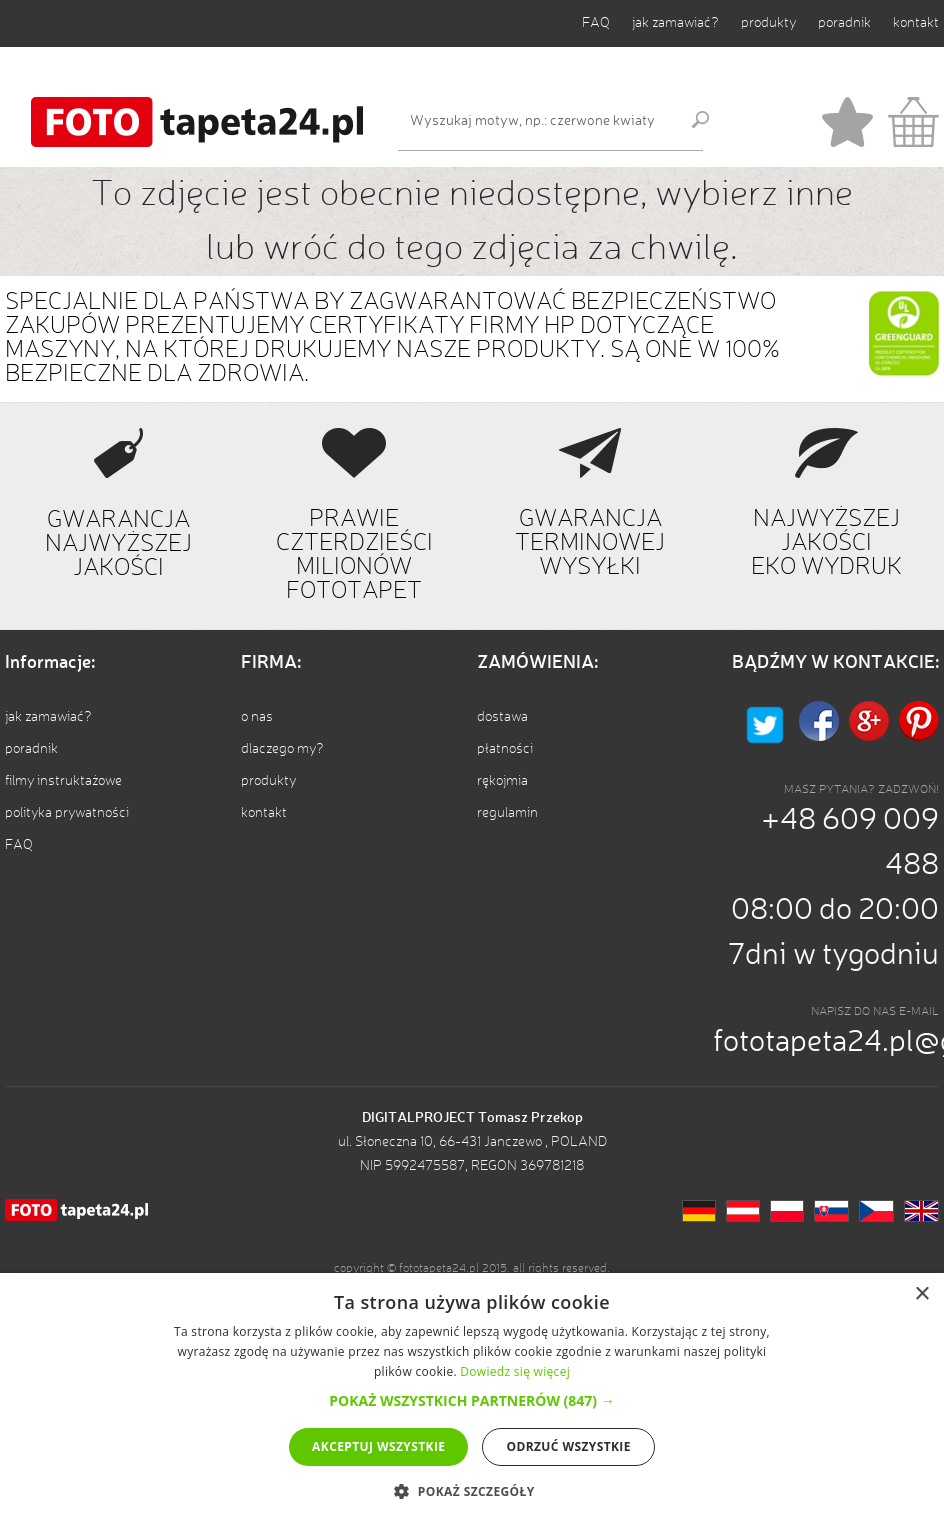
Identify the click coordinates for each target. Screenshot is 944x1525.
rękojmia (502, 781)
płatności (505, 749)
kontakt (916, 23)
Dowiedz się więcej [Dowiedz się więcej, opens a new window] (515, 1371)
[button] (471, 1400)
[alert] (472, 1399)
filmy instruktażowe (63, 781)
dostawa (502, 717)
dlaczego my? (282, 749)
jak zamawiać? (675, 23)
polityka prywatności (67, 813)
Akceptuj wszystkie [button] (378, 1446)
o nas (257, 717)
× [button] (921, 1294)
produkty (768, 23)
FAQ (596, 23)
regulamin (507, 813)
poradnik (844, 23)
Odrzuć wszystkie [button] (568, 1446)
